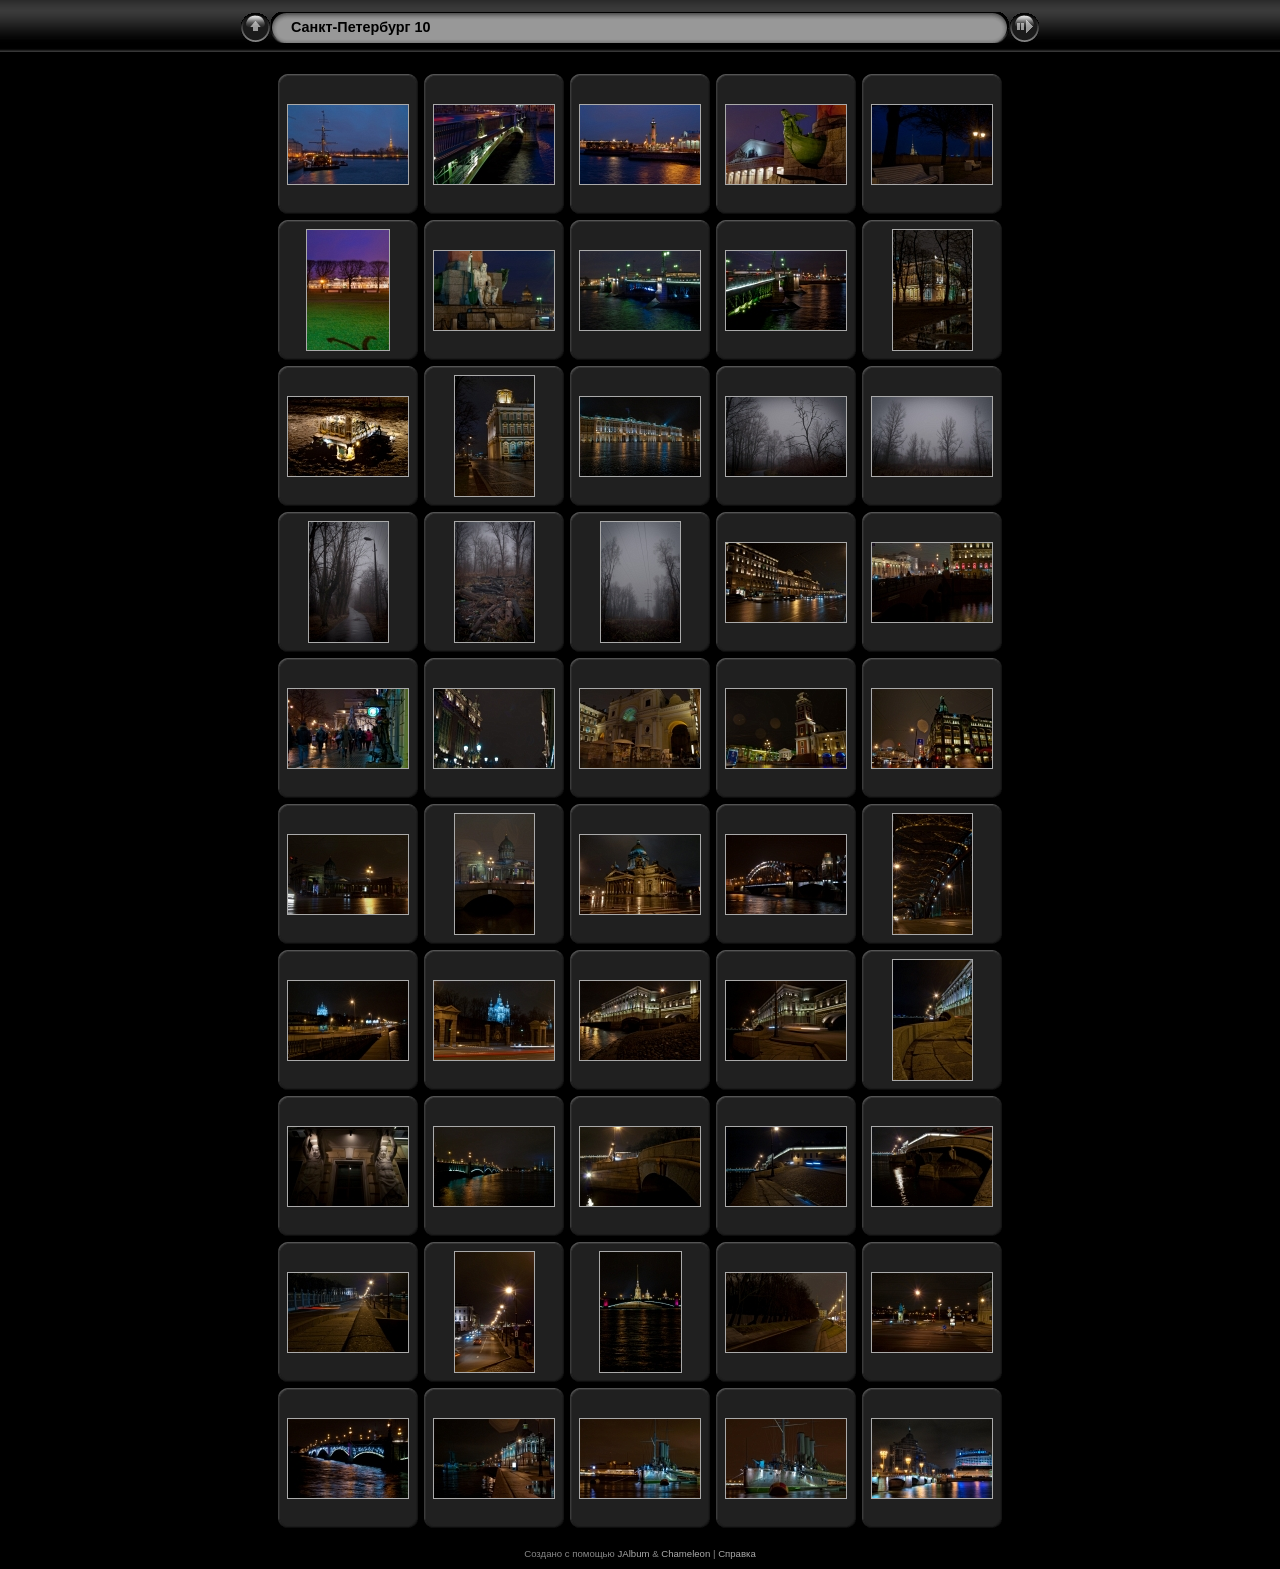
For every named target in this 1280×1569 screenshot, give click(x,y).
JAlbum (633, 1553)
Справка (737, 1553)
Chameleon (685, 1553)
